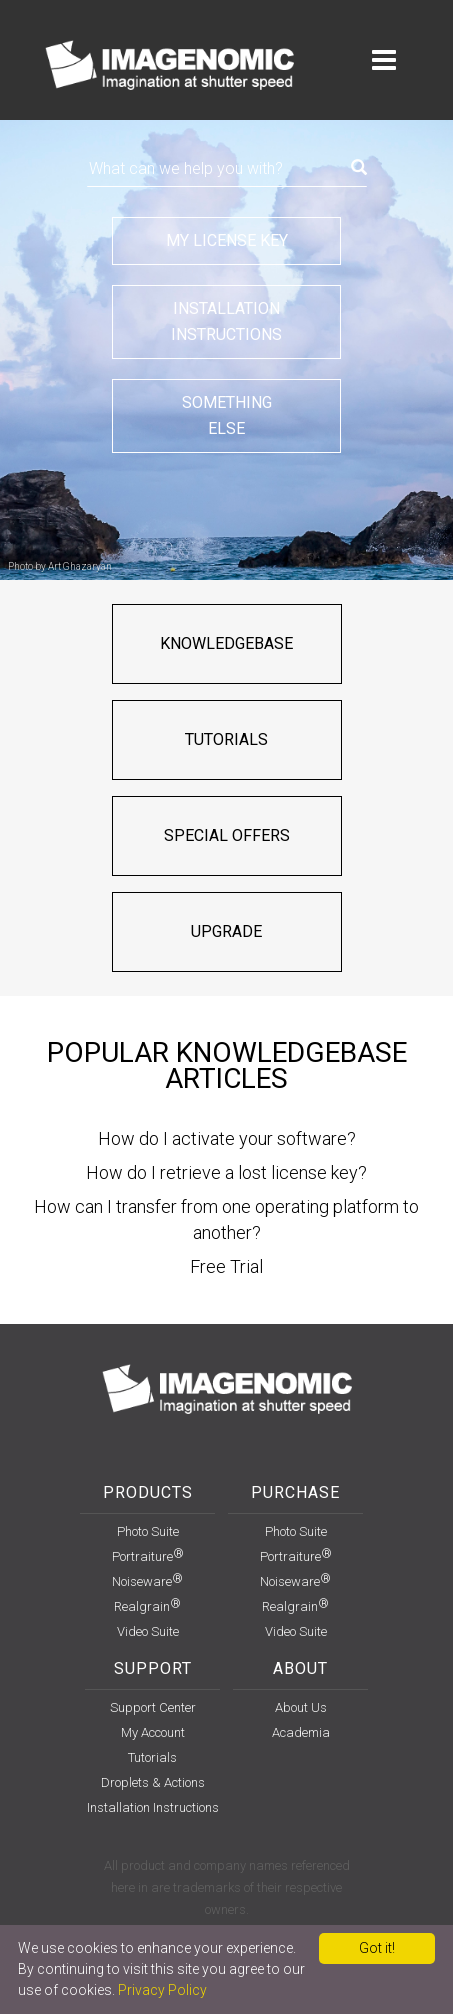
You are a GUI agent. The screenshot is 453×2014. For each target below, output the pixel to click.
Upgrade (226, 931)
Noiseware (147, 1581)
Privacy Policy (162, 1990)
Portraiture (148, 1556)
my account (153, 1732)
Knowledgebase (226, 643)
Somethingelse (227, 415)
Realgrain (147, 1606)
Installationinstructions (226, 321)
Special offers (227, 835)
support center (153, 1707)
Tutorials (226, 739)
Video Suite (148, 1631)
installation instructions (153, 1807)
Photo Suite (148, 1531)
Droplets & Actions (153, 1782)
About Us (301, 1707)
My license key (227, 240)
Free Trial (226, 1266)
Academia (301, 1732)
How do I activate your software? (227, 1138)
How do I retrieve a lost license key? (226, 1172)
